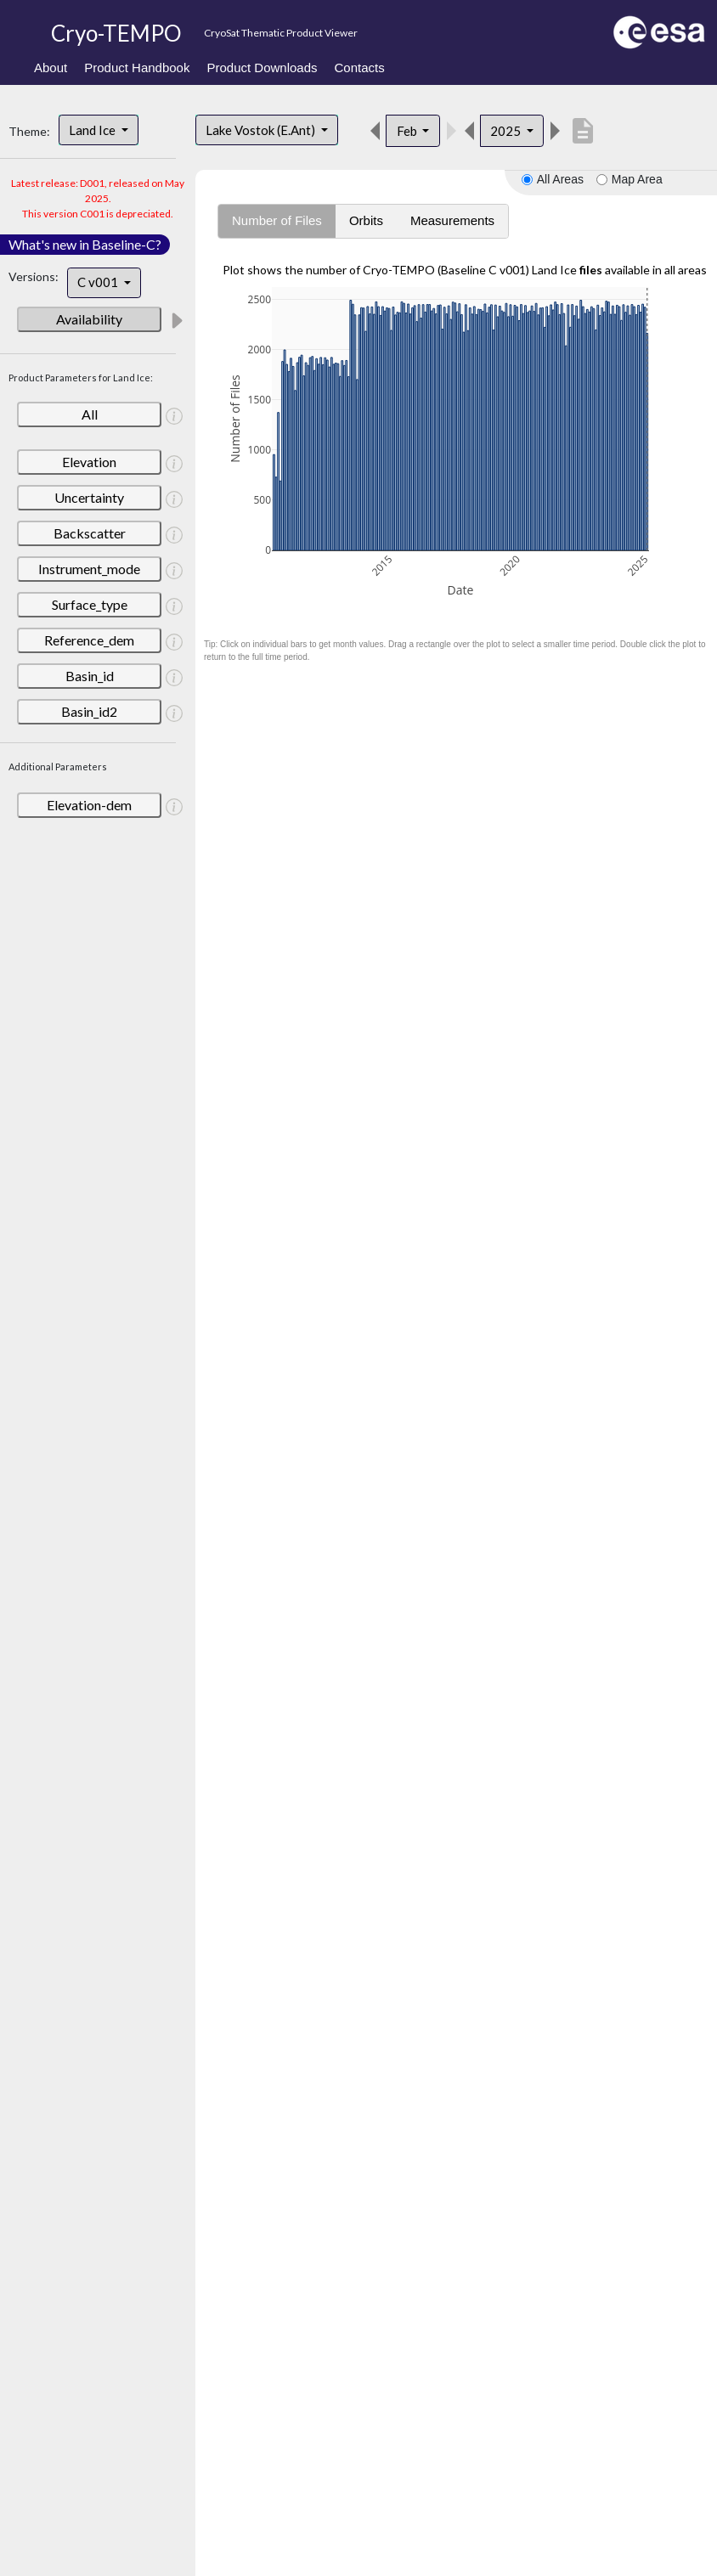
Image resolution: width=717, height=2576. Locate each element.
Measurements (452, 220)
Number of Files (277, 220)
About (50, 67)
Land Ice (93, 130)
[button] (176, 320)
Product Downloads (261, 67)
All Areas (560, 179)
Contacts (360, 67)
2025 (506, 130)
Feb (408, 130)
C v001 (99, 282)
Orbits (366, 220)
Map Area (637, 179)
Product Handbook (136, 67)
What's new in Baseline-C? (84, 244)
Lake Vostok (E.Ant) (262, 130)
